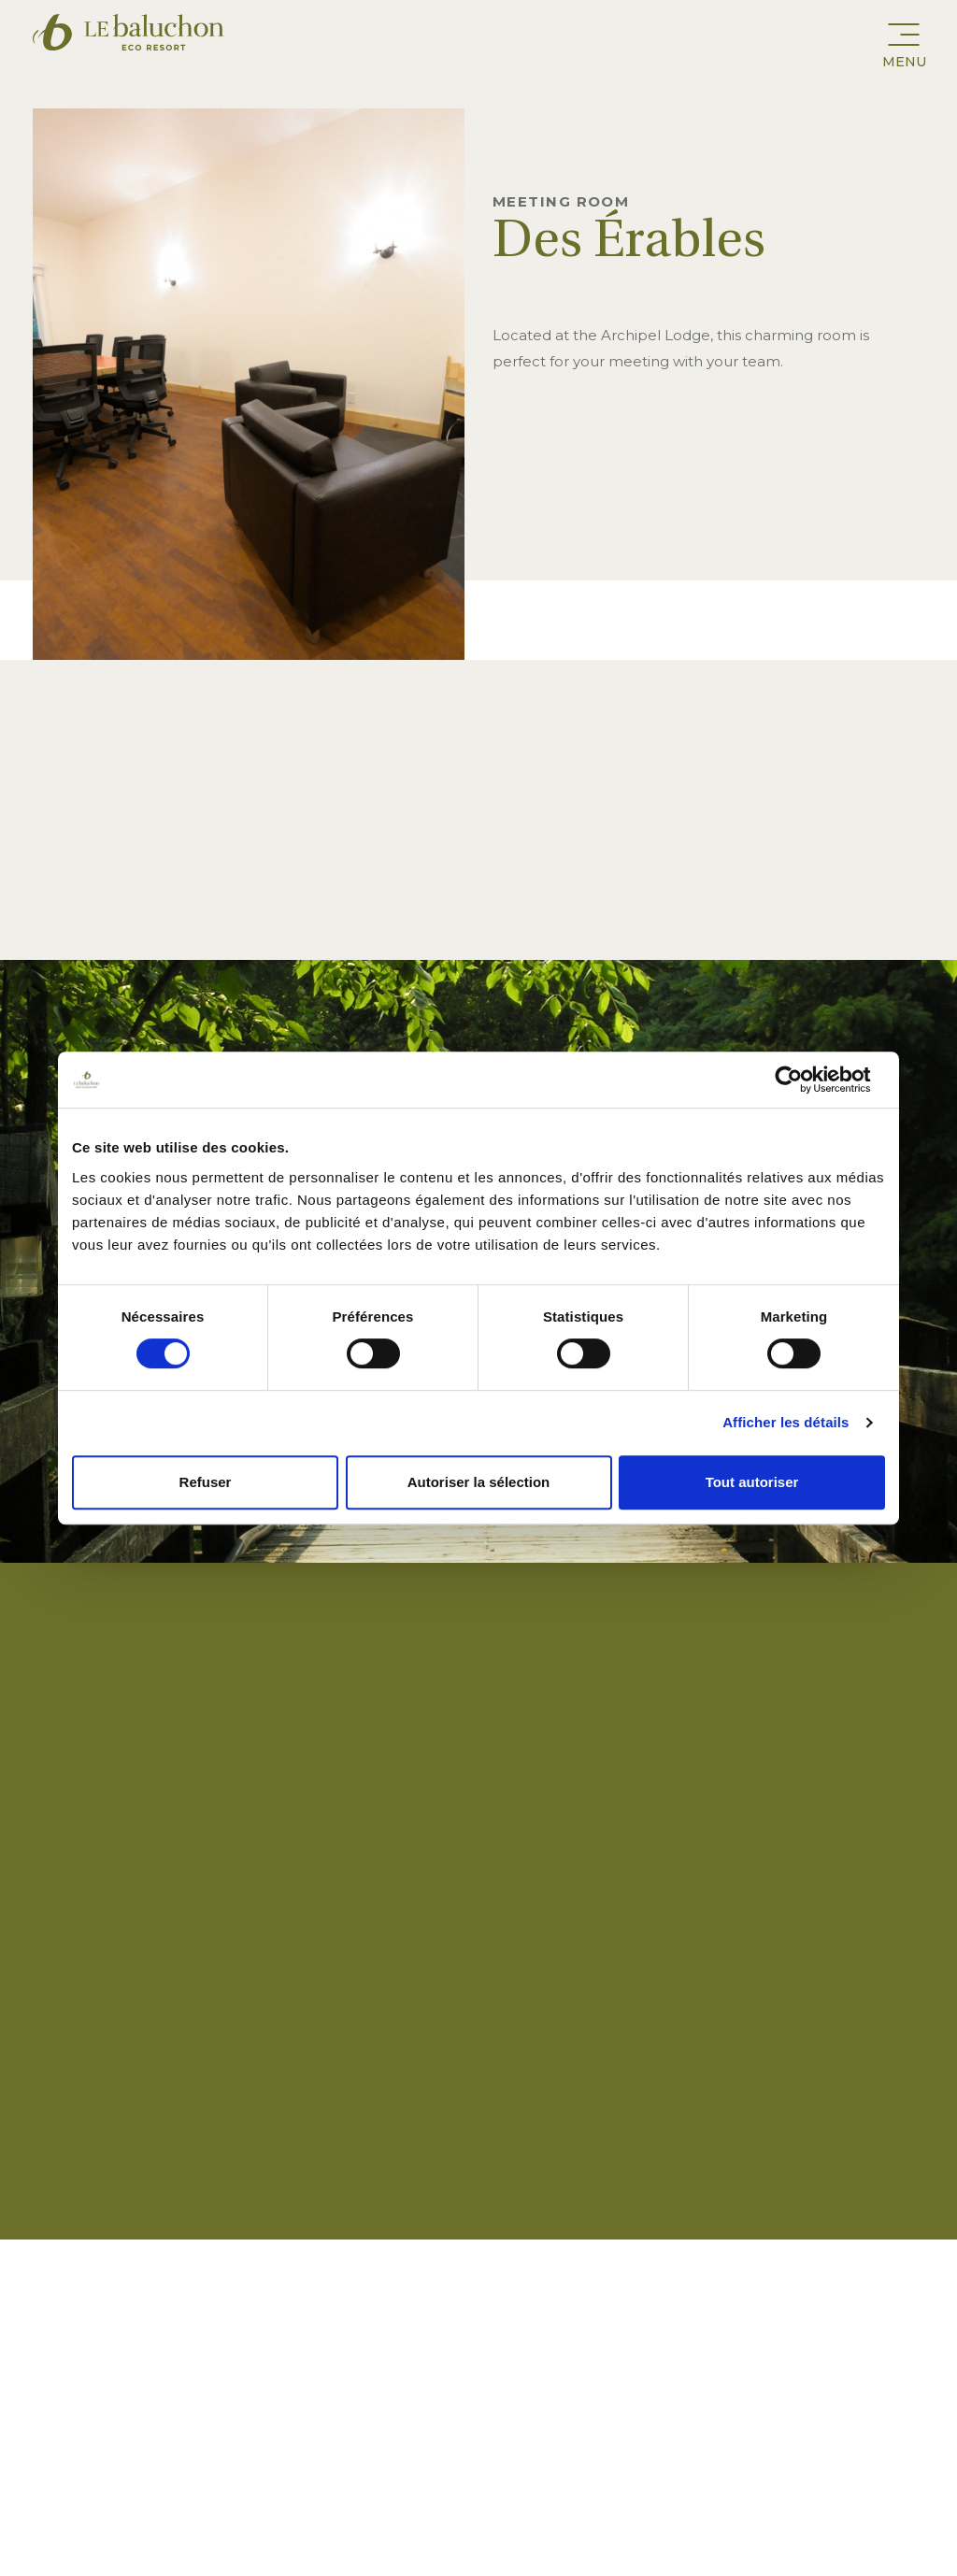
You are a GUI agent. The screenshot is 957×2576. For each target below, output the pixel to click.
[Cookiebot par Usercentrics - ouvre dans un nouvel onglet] (803, 1080)
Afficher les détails (785, 1422)
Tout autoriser (752, 1482)
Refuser (205, 1482)
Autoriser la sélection (478, 1482)
